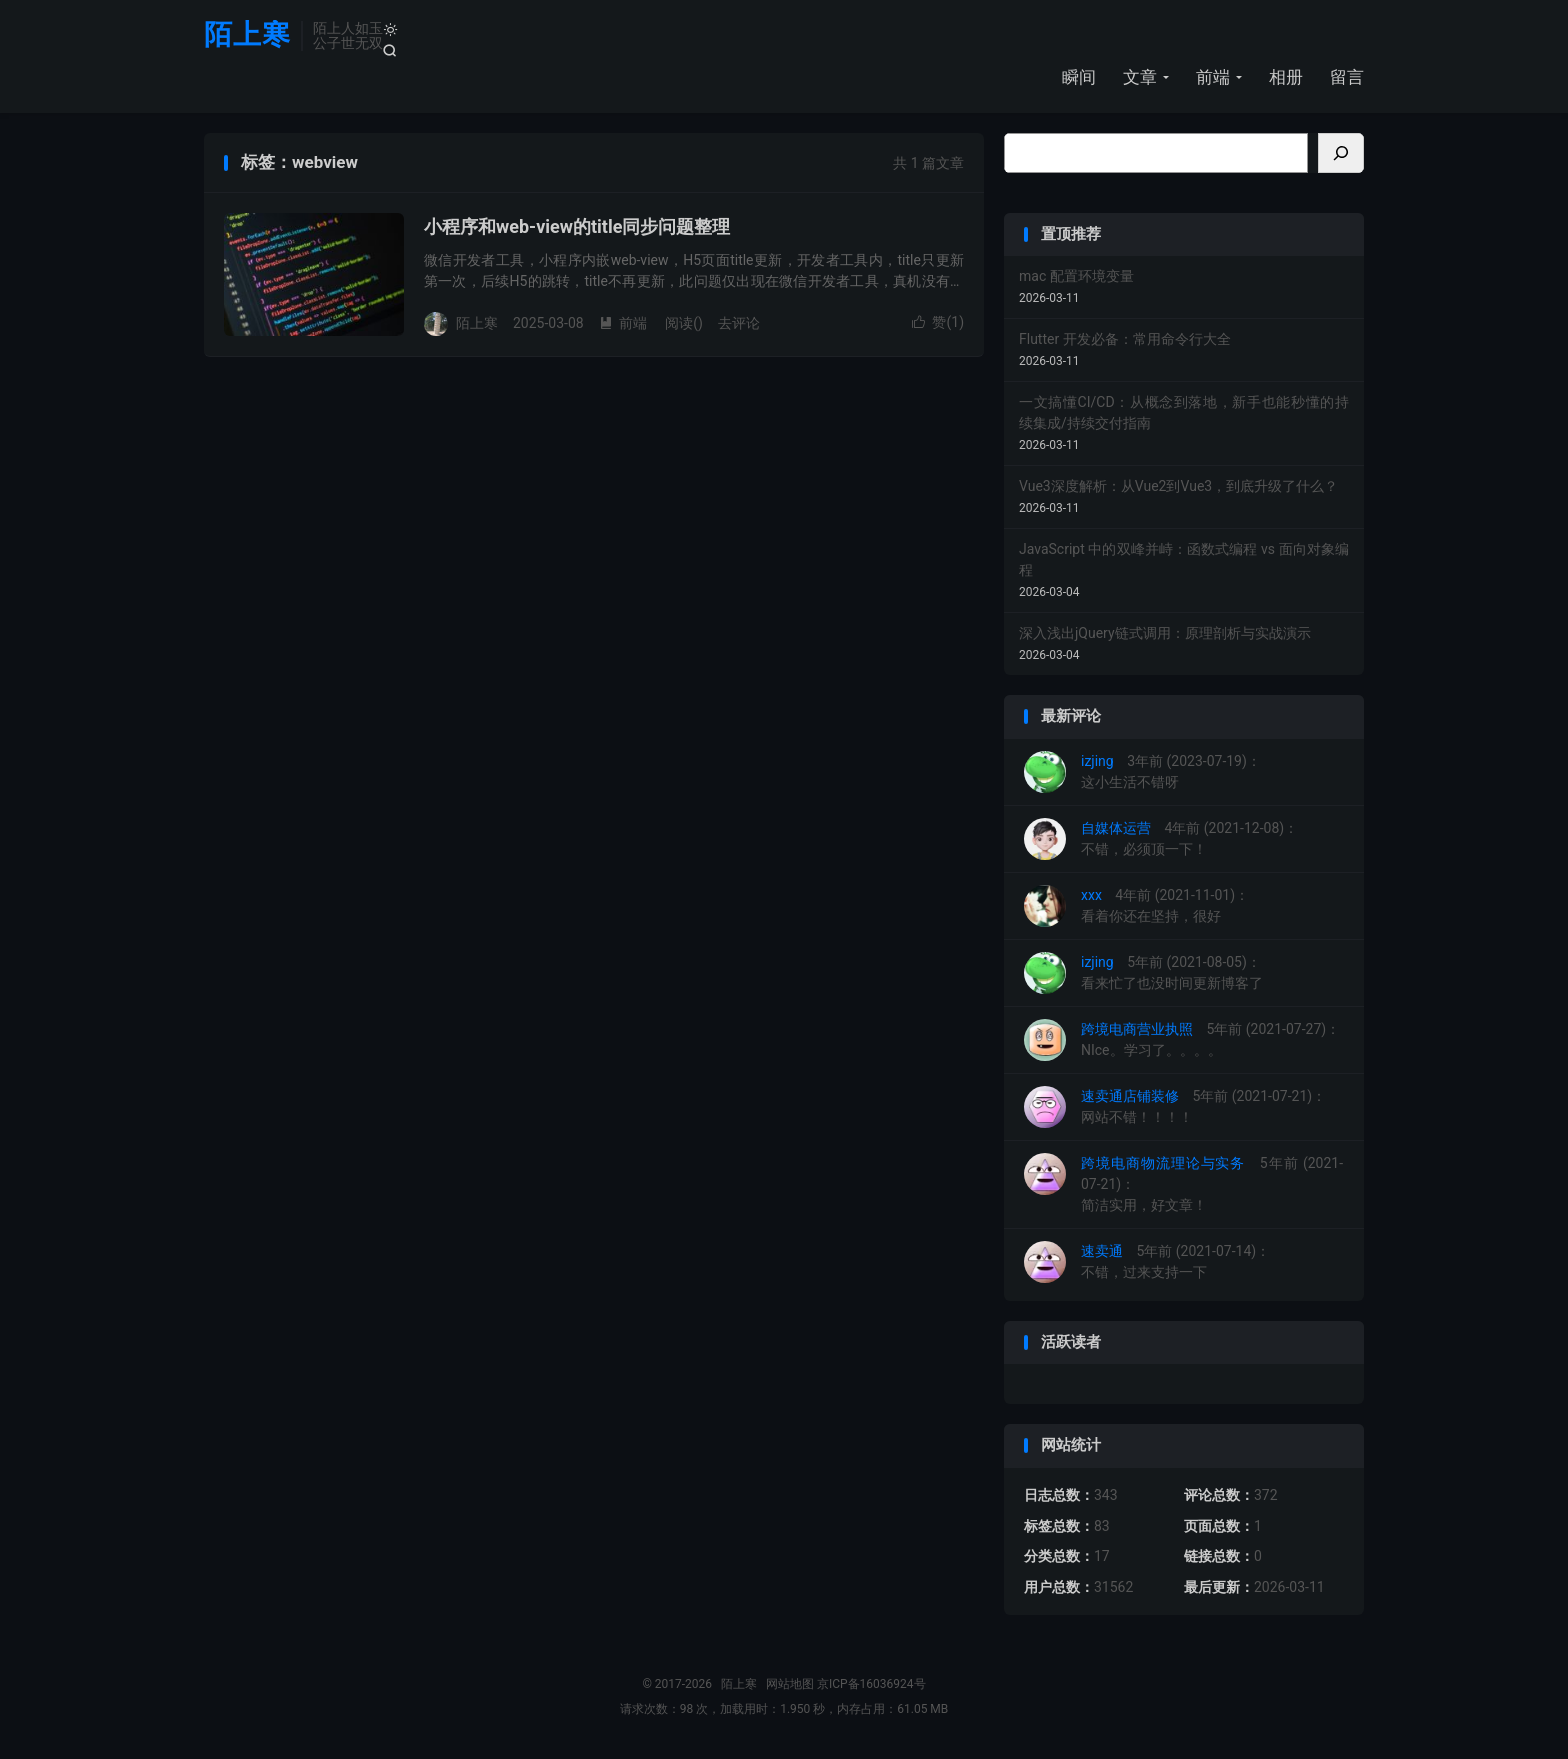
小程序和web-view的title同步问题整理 (577, 227)
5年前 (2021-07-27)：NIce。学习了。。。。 (1182, 1041)
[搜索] (1341, 154)
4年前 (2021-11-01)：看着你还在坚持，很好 (1136, 907)
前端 (1213, 77)
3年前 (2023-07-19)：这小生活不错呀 (1142, 773)
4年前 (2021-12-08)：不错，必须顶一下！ (1161, 840)
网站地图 (790, 1685)
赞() (938, 323)
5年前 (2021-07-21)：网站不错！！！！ (1175, 1108)
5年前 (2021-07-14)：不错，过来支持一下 (1147, 1263)
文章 (1140, 77)
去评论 (739, 324)
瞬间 (1079, 77)
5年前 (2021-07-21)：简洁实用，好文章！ (1183, 1184)
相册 (1286, 77)
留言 (1347, 77)
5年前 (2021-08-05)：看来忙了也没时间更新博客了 (1143, 974)
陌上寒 (247, 35)
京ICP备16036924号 (871, 1685)
